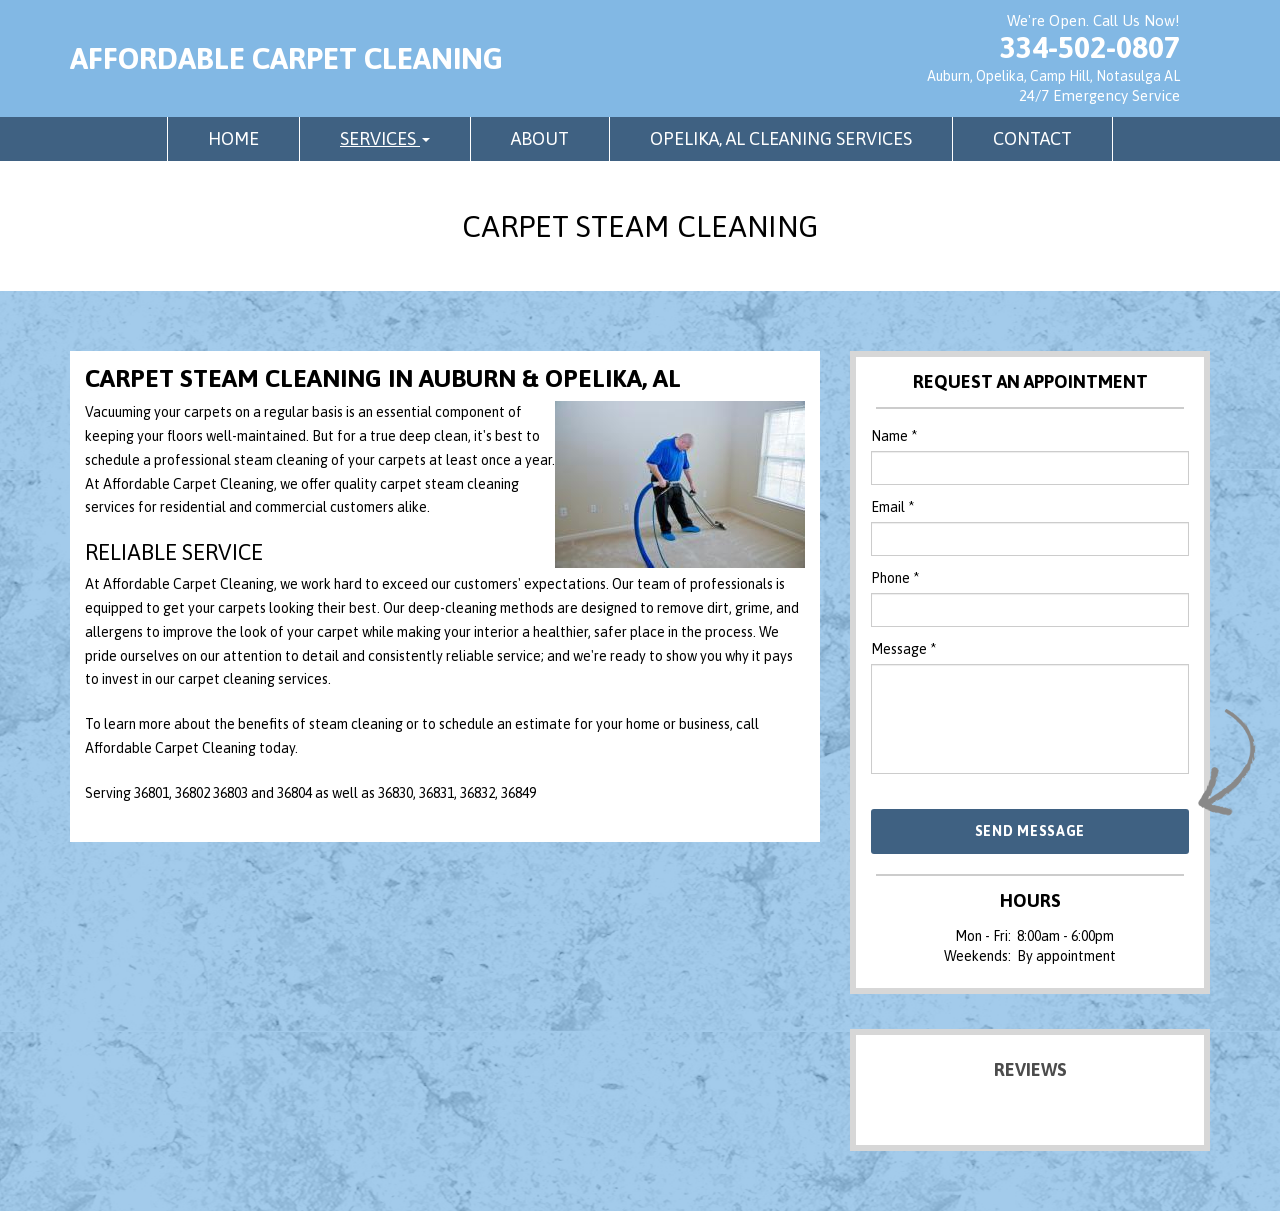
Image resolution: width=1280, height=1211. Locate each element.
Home (233, 138)
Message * (903, 649)
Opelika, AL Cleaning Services (781, 138)
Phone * (895, 578)
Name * (894, 436)
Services (385, 138)
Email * (892, 507)
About (540, 138)
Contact (1032, 138)
